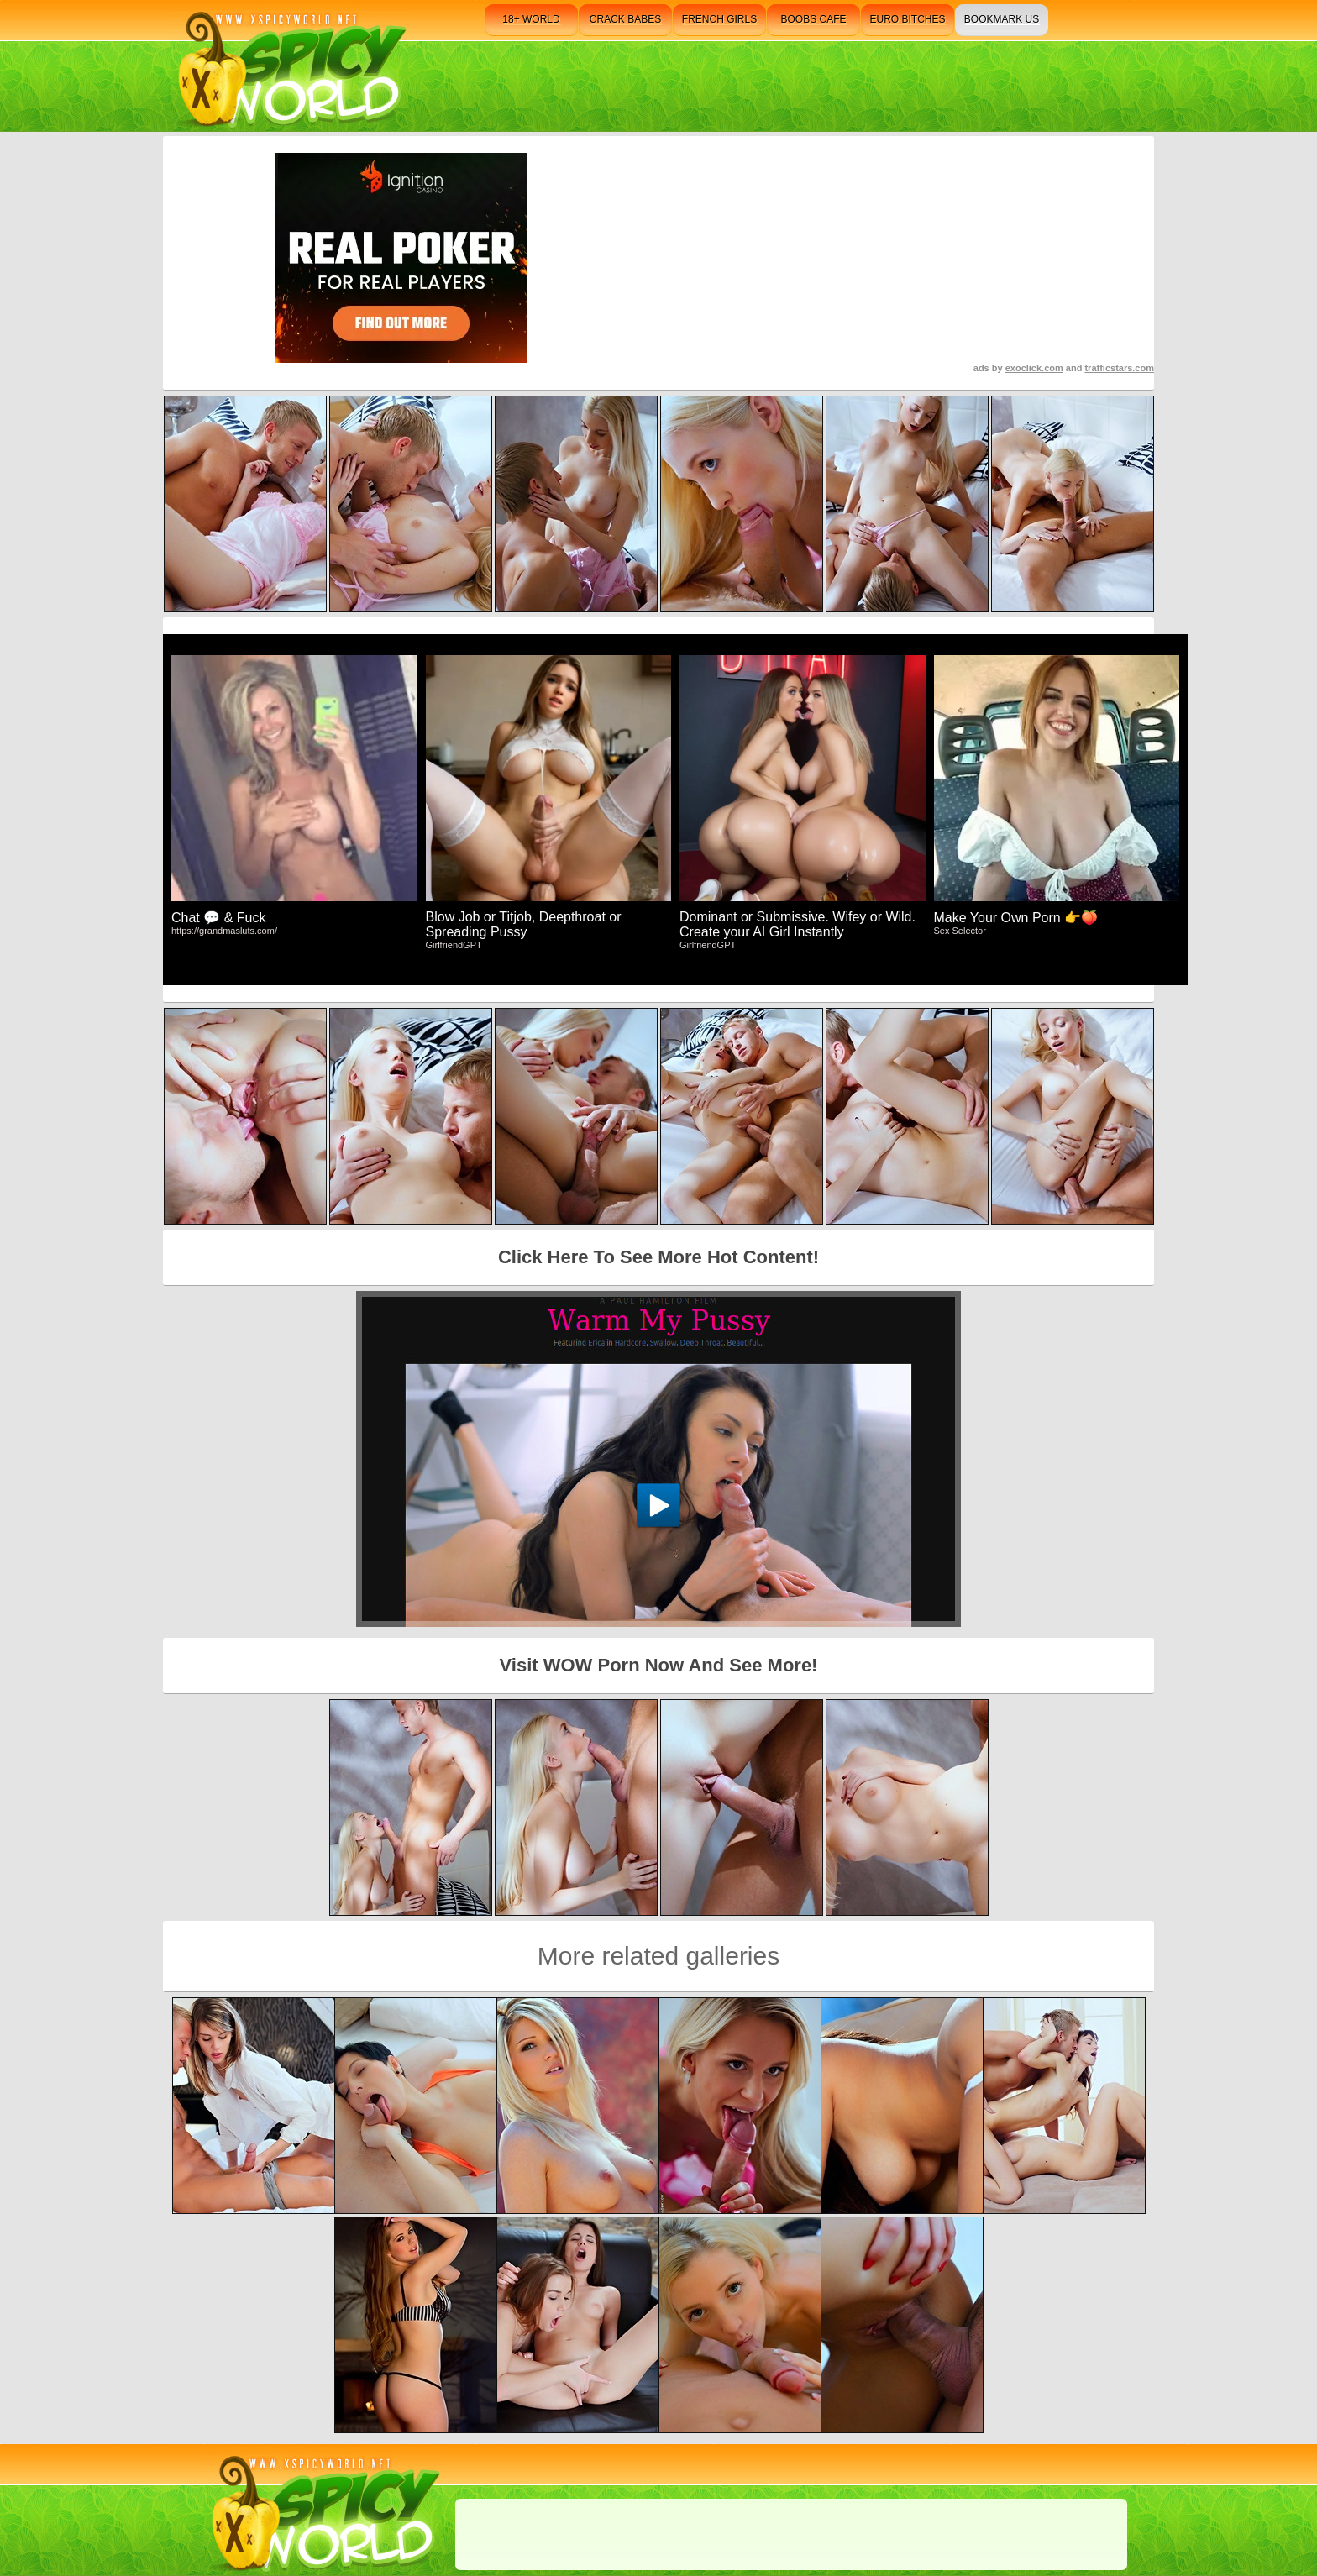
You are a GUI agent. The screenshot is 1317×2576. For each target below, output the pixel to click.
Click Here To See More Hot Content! (658, 1256)
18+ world (530, 19)
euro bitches (907, 19)
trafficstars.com (1119, 368)
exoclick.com (1034, 368)
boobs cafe (813, 19)
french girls (719, 19)
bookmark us (1001, 19)
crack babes (625, 19)
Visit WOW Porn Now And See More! (659, 1665)
